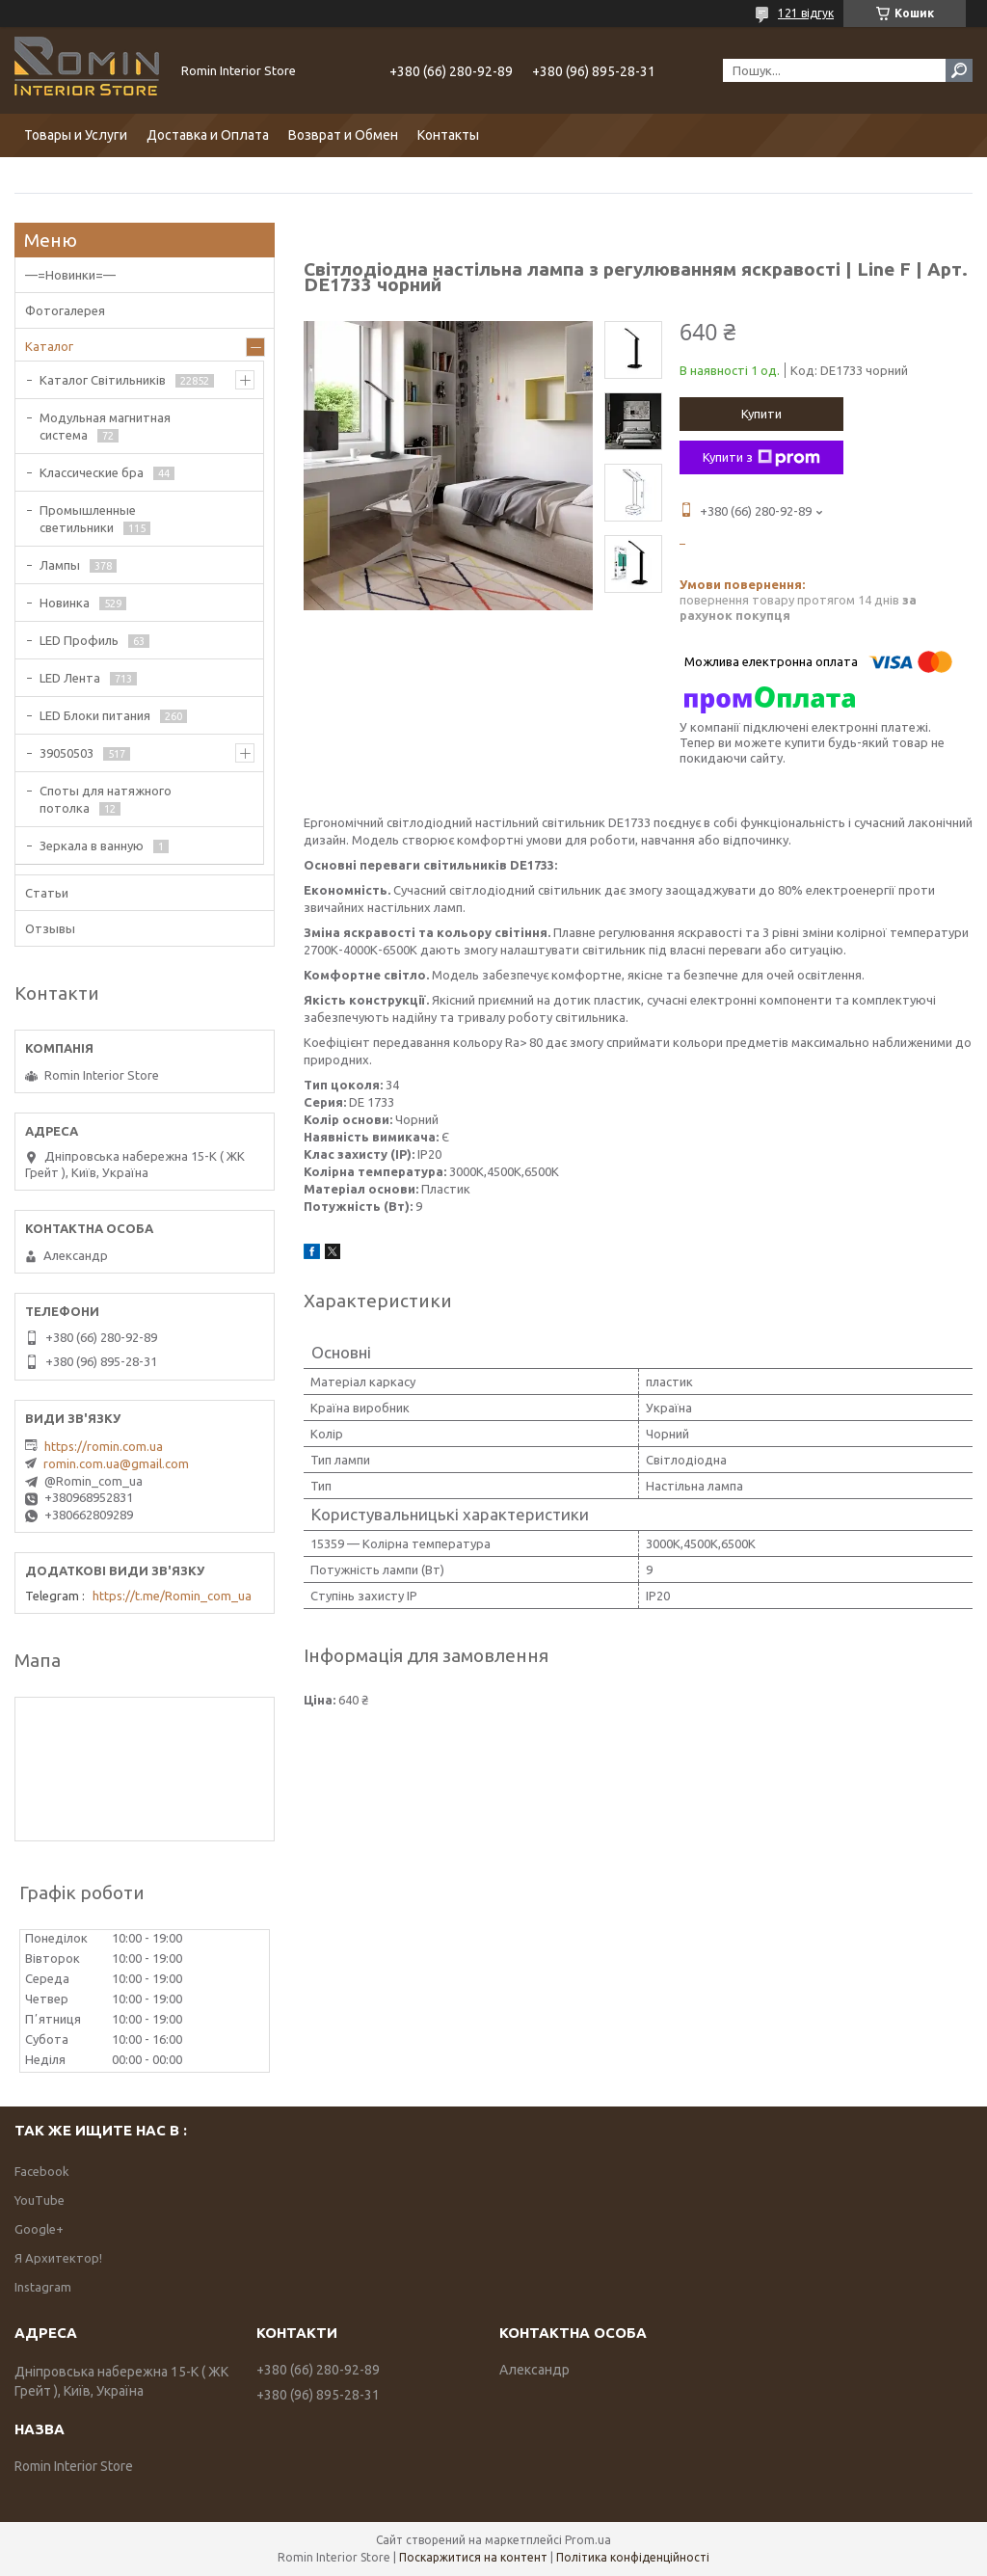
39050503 (66, 753)
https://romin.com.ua (103, 1446)
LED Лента (70, 677)
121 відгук (806, 13)
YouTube (39, 2200)
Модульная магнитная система (105, 426)
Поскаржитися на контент (473, 2557)
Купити (761, 413)
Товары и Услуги (75, 135)
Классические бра (92, 472)
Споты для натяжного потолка (106, 799)
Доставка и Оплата (208, 135)
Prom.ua (588, 2540)
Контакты (448, 135)
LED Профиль (79, 640)
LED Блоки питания (95, 715)
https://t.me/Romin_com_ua (172, 1595)
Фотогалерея (65, 310)
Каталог (49, 346)
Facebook (41, 2171)
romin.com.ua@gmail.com (116, 1463)
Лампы (60, 565)
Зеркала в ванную (92, 845)
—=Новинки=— (70, 275)
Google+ (39, 2229)
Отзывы (50, 928)
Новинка (65, 602)
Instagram (42, 2287)
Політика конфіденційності (632, 2557)
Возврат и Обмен (343, 135)
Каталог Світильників (103, 380)
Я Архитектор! (58, 2258)
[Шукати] (959, 70)
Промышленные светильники (88, 518)
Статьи (46, 892)
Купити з (761, 458)
